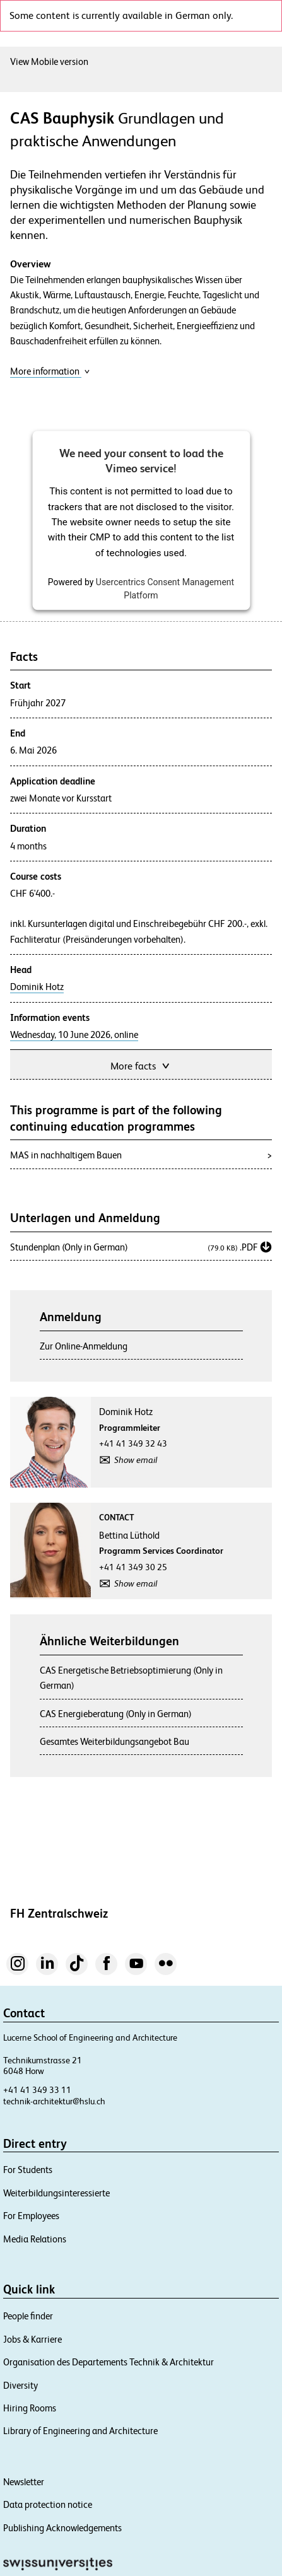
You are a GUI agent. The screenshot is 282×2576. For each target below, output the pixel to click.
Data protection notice (47, 2504)
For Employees (31, 2215)
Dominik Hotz (37, 987)
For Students (27, 2169)
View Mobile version (49, 61)
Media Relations (34, 2239)
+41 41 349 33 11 (37, 2090)
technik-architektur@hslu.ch (54, 2101)
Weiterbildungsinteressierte (56, 2193)
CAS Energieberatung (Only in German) (116, 1713)
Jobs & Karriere (32, 2339)
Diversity (20, 2385)
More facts (141, 1065)
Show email (135, 1460)
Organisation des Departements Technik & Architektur (108, 2362)
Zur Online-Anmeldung (83, 1346)
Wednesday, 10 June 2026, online (74, 1035)
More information (50, 371)
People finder (28, 2316)
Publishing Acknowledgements (62, 2527)
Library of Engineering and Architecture (80, 2430)
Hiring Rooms (29, 2408)
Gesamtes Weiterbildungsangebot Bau (114, 1741)
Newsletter (23, 2481)
